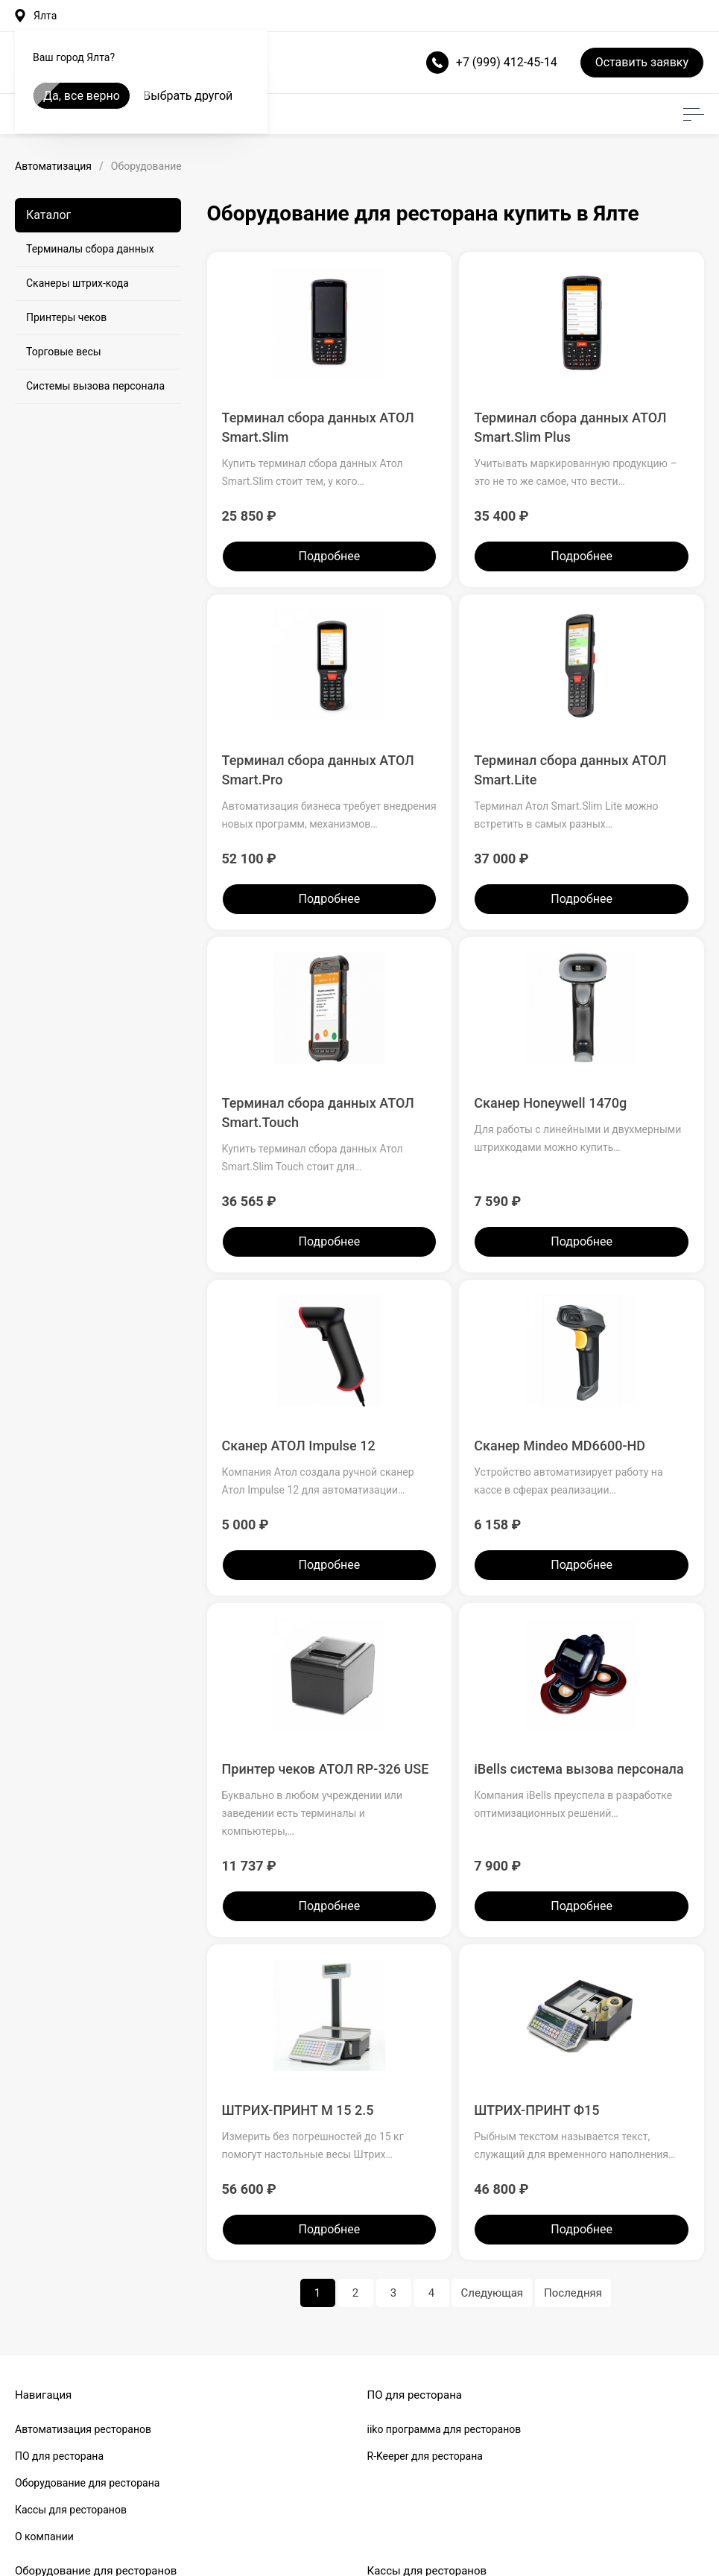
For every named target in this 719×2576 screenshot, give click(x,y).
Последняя (573, 2293)
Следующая (492, 2293)
